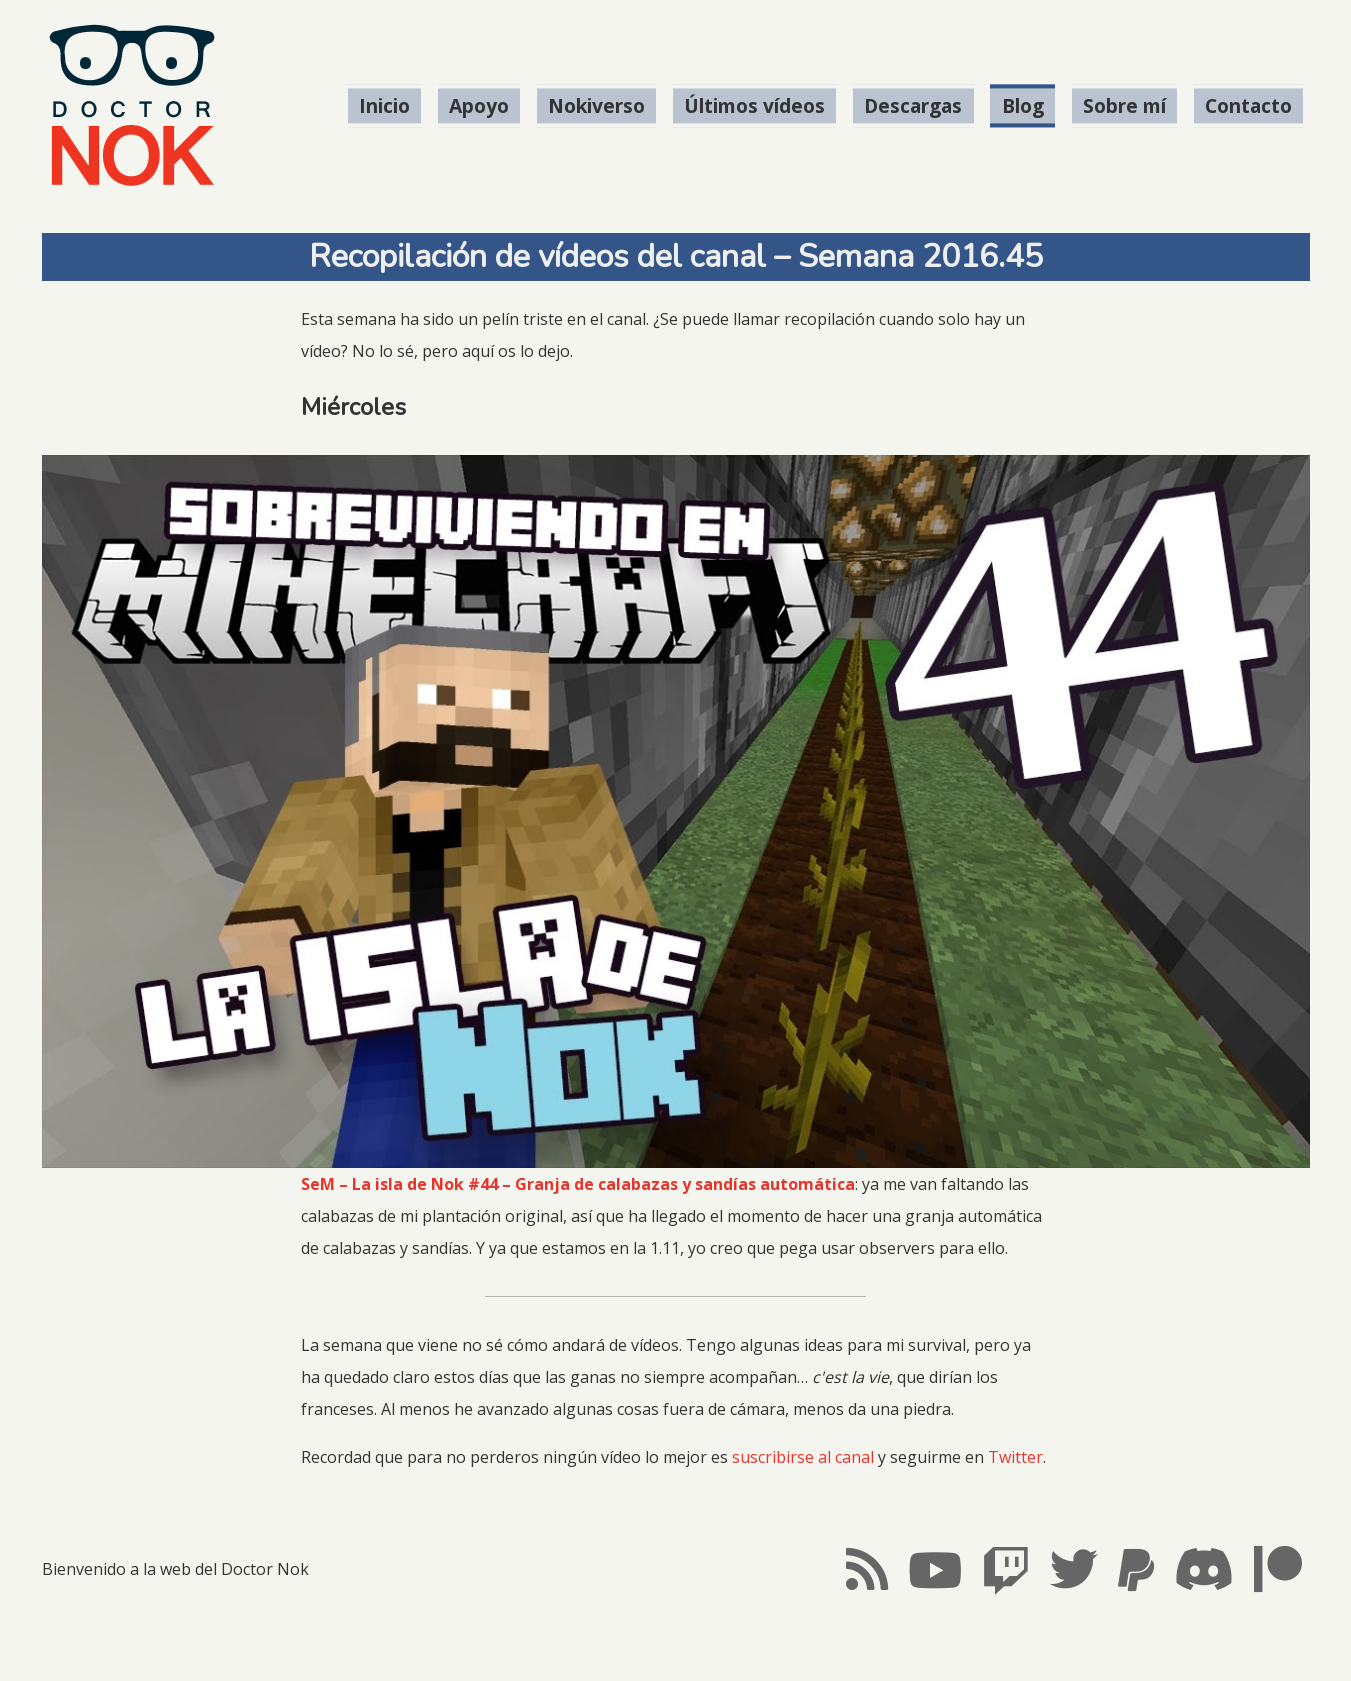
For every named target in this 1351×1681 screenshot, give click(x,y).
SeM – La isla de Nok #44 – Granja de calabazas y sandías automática (578, 1184)
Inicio (384, 105)
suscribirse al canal (803, 1457)
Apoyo (479, 105)
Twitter (1015, 1457)
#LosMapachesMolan (676, 1649)
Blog (1023, 105)
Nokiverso (596, 105)
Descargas (913, 105)
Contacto (1248, 105)
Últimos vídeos (754, 105)
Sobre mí (1124, 105)
